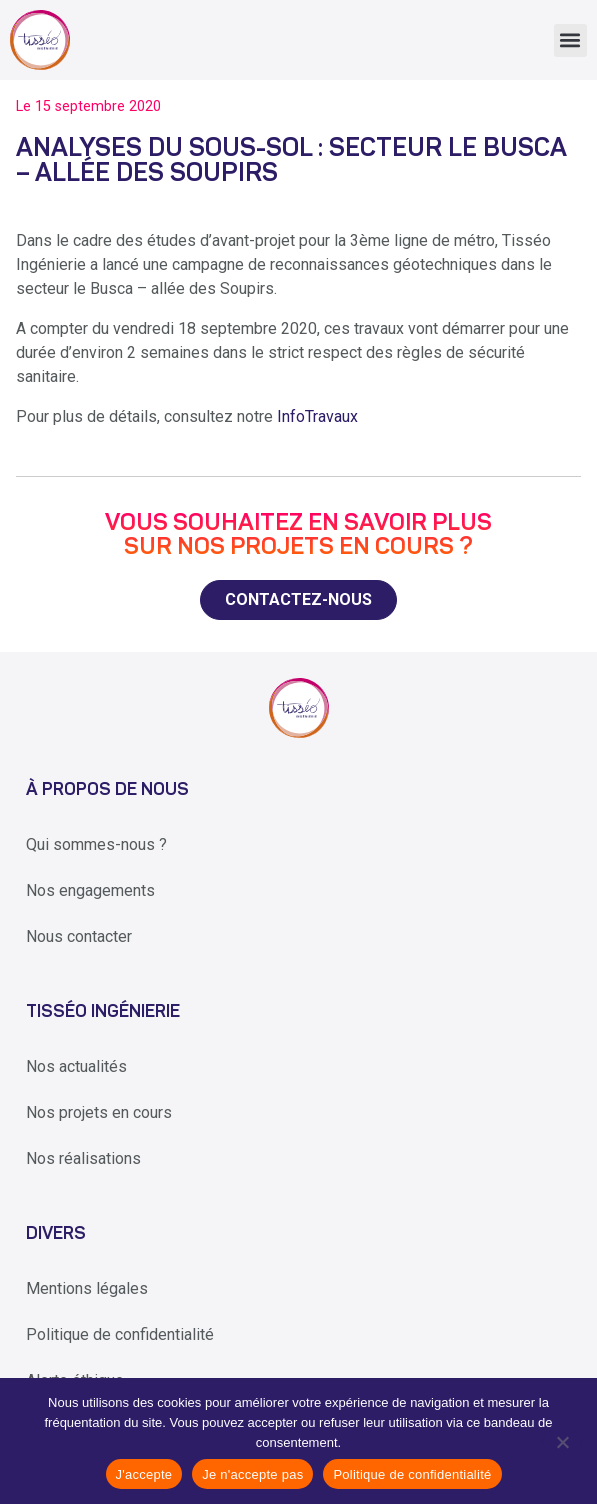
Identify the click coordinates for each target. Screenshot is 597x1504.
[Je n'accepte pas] (561, 1441)
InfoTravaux (317, 416)
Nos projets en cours (99, 1112)
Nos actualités (76, 1066)
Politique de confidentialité (120, 1334)
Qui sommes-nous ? (96, 844)
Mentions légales (87, 1288)
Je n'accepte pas (252, 1474)
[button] (570, 40)
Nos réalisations (83, 1158)
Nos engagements (90, 890)
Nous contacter (79, 936)
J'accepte (144, 1474)
